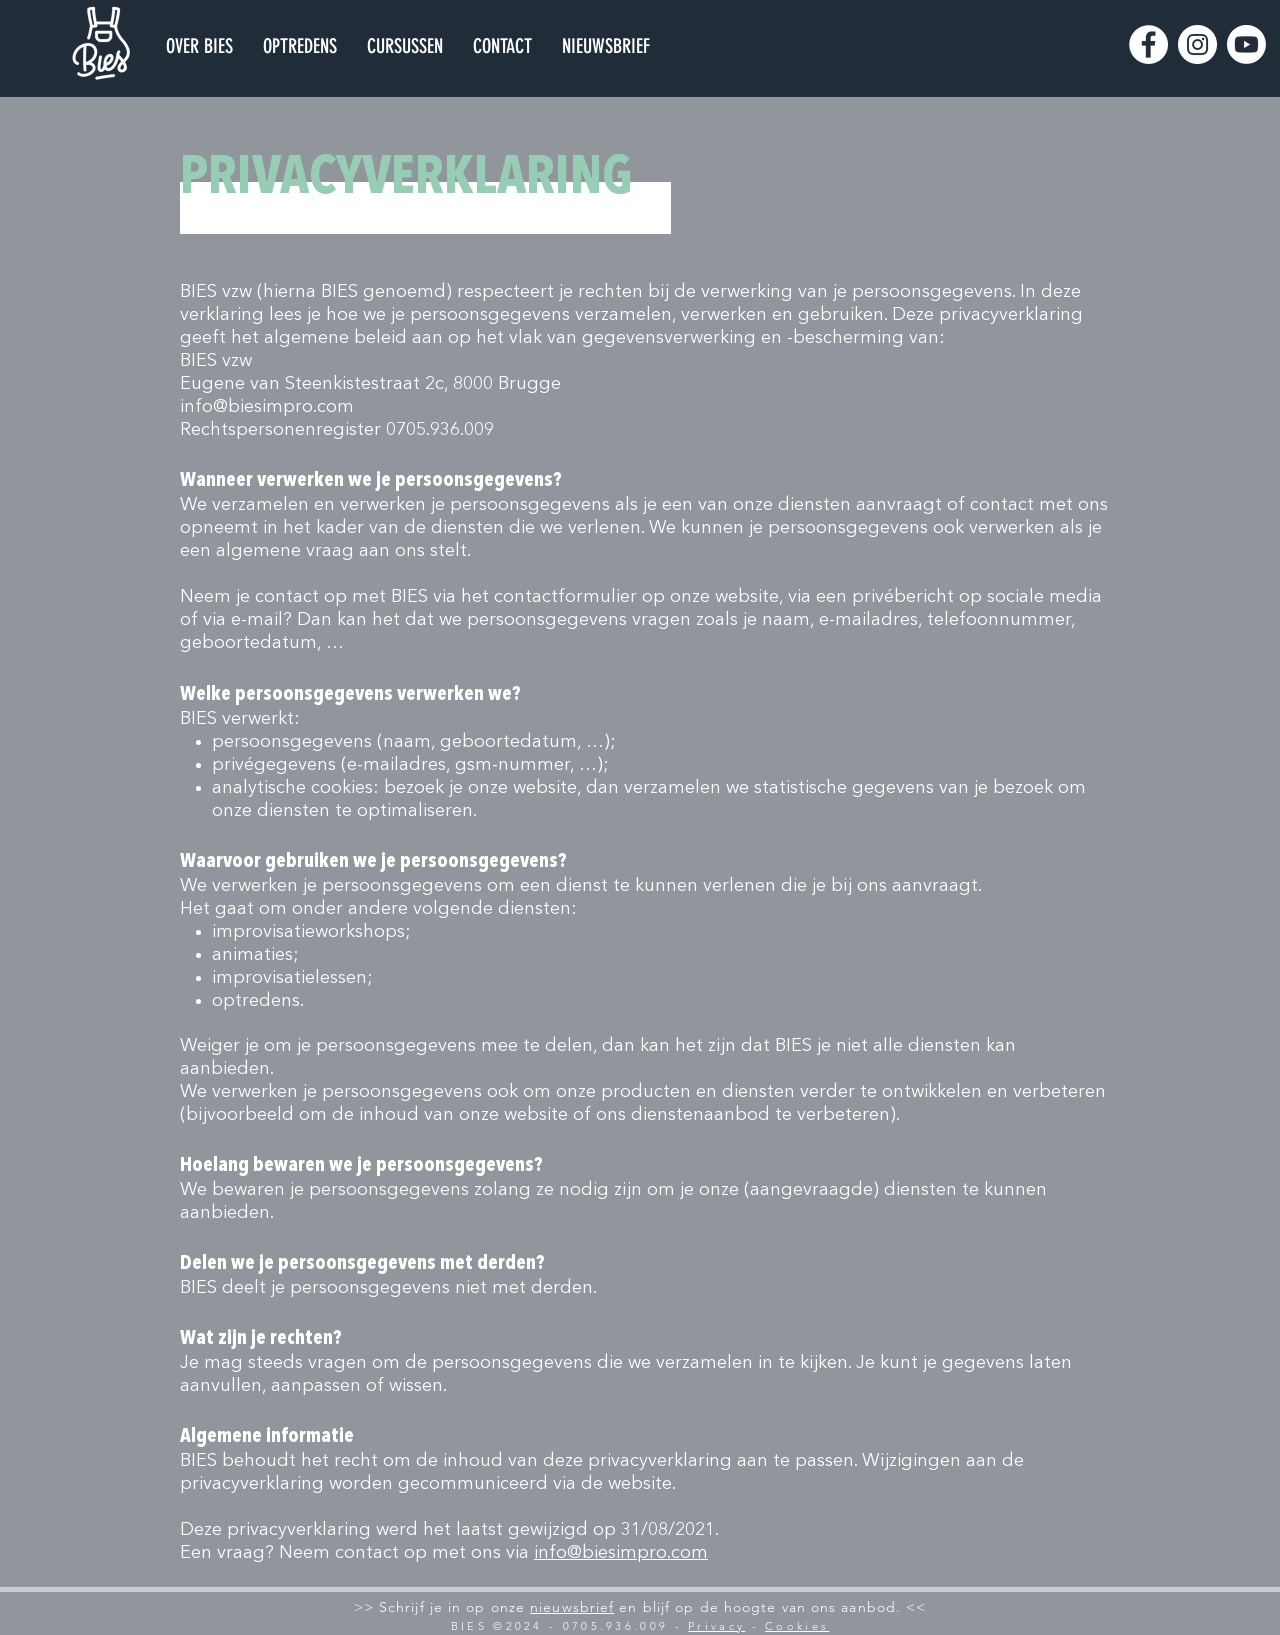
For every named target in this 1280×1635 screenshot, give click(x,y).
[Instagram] (1197, 44)
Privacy (716, 1626)
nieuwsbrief (572, 1607)
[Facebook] (1148, 44)
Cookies (797, 1626)
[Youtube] (1246, 44)
